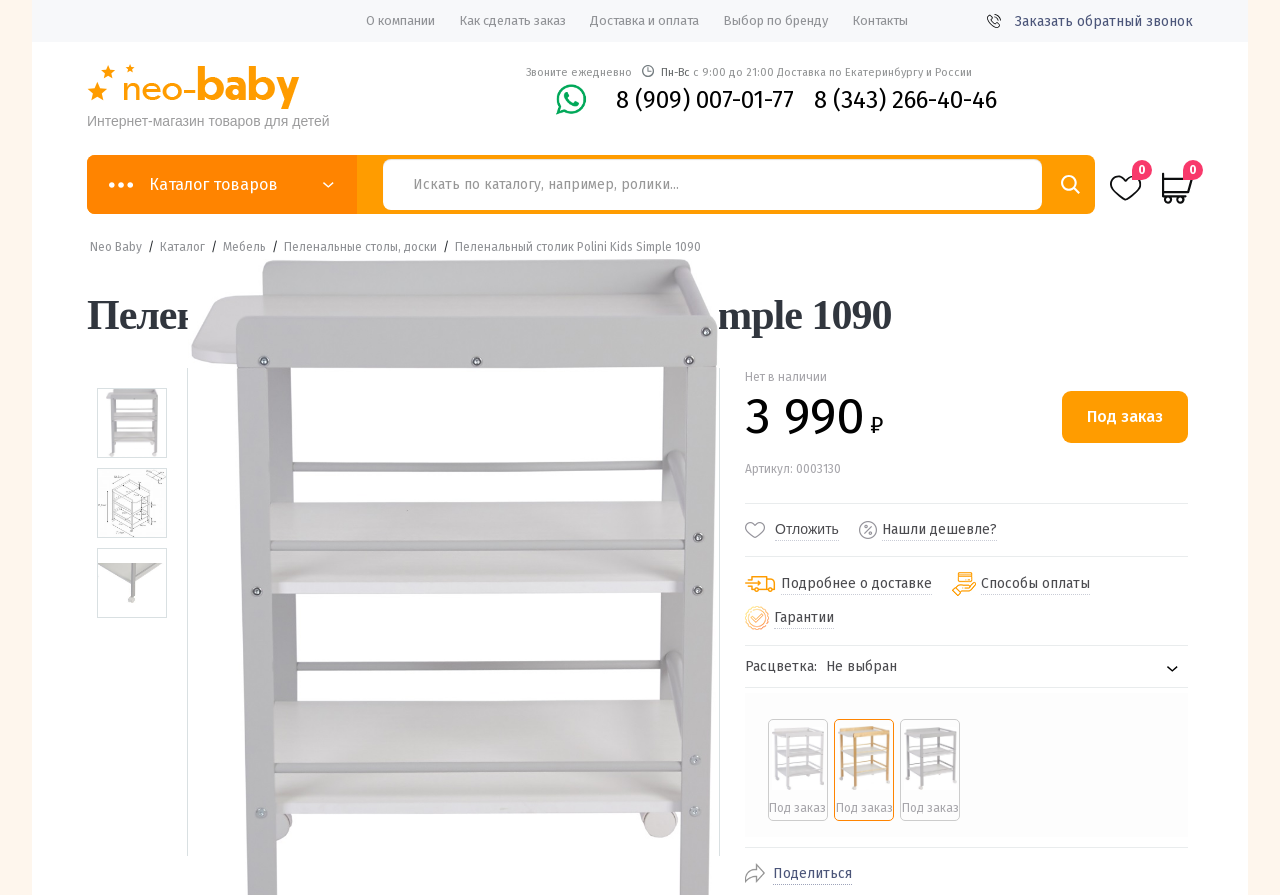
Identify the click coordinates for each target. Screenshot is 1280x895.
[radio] (798, 770)
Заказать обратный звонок (1090, 21)
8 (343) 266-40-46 (905, 100)
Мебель (244, 247)
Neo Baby (116, 247)
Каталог (182, 247)
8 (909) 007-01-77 (705, 100)
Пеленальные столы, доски (360, 247)
